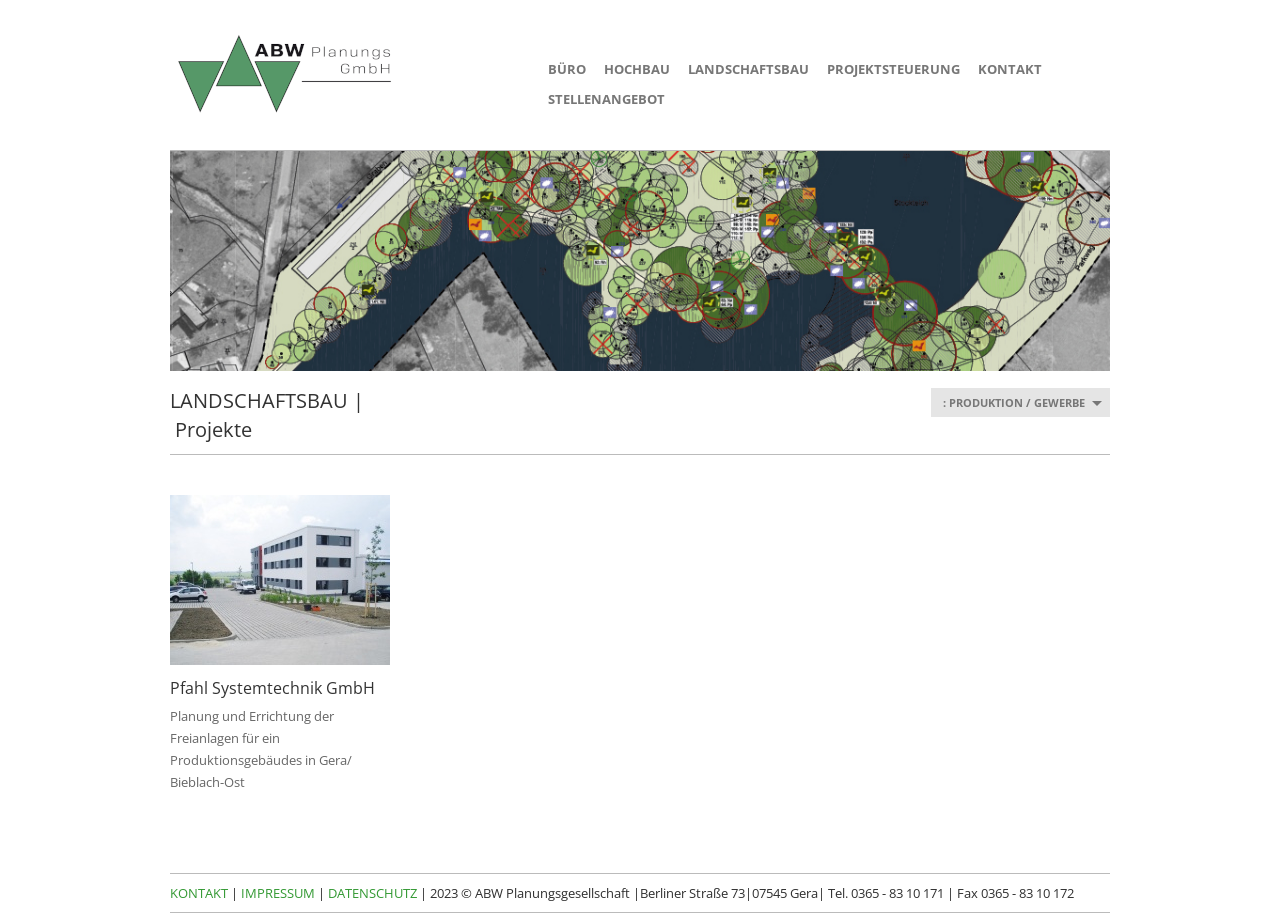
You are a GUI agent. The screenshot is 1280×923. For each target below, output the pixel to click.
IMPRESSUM (278, 893)
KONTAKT (1010, 69)
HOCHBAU (637, 69)
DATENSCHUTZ (372, 893)
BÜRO (567, 69)
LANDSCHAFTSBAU (748, 69)
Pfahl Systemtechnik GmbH (272, 688)
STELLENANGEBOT (606, 99)
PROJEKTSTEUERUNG (893, 69)
